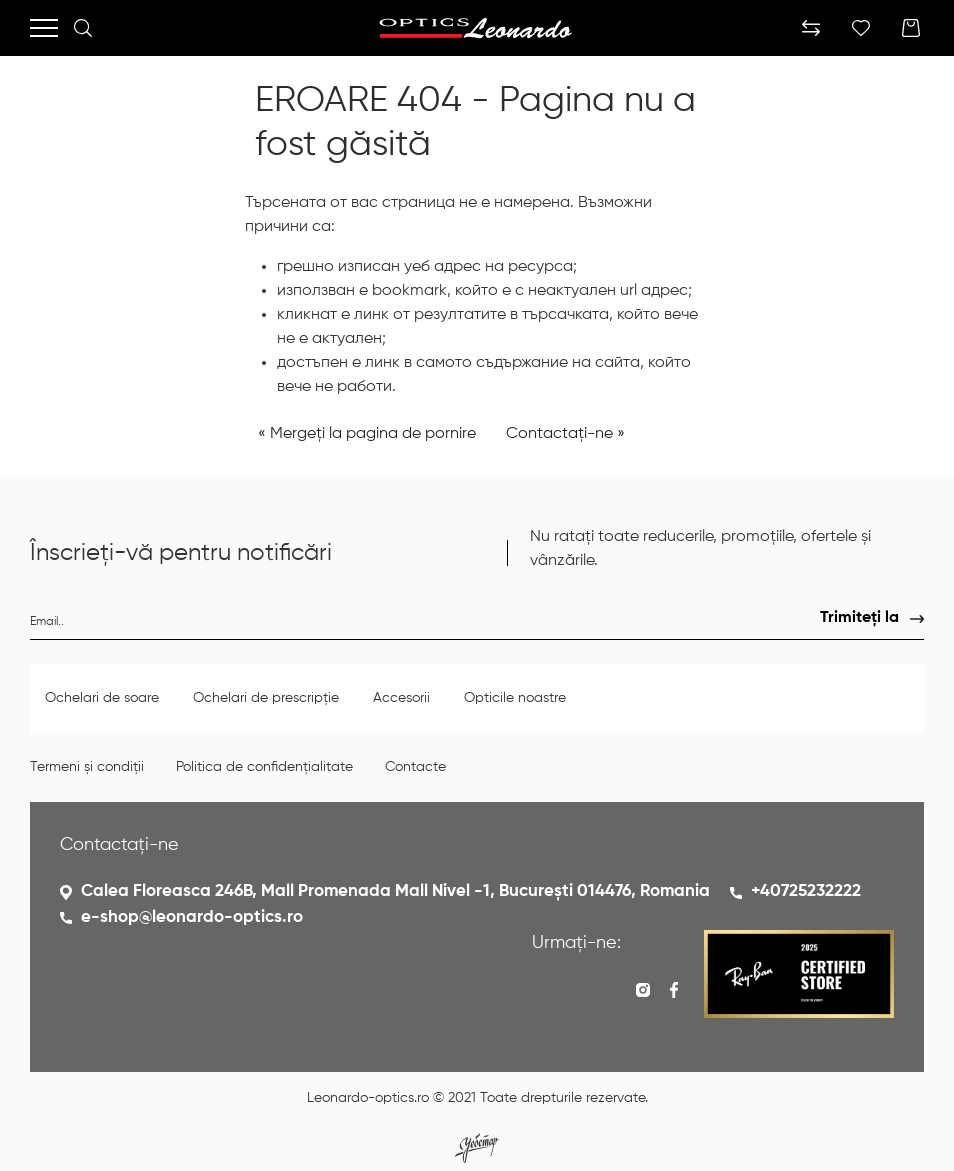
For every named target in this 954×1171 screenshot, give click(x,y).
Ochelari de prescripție (268, 698)
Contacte (415, 767)
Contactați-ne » (565, 434)
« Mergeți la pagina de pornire (367, 434)
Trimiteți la (859, 618)
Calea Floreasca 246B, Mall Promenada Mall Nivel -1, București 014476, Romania (395, 891)
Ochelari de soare (104, 698)
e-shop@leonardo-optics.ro (192, 917)
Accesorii (403, 698)
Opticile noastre (515, 698)
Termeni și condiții (87, 767)
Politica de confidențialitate (264, 767)
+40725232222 (806, 891)
